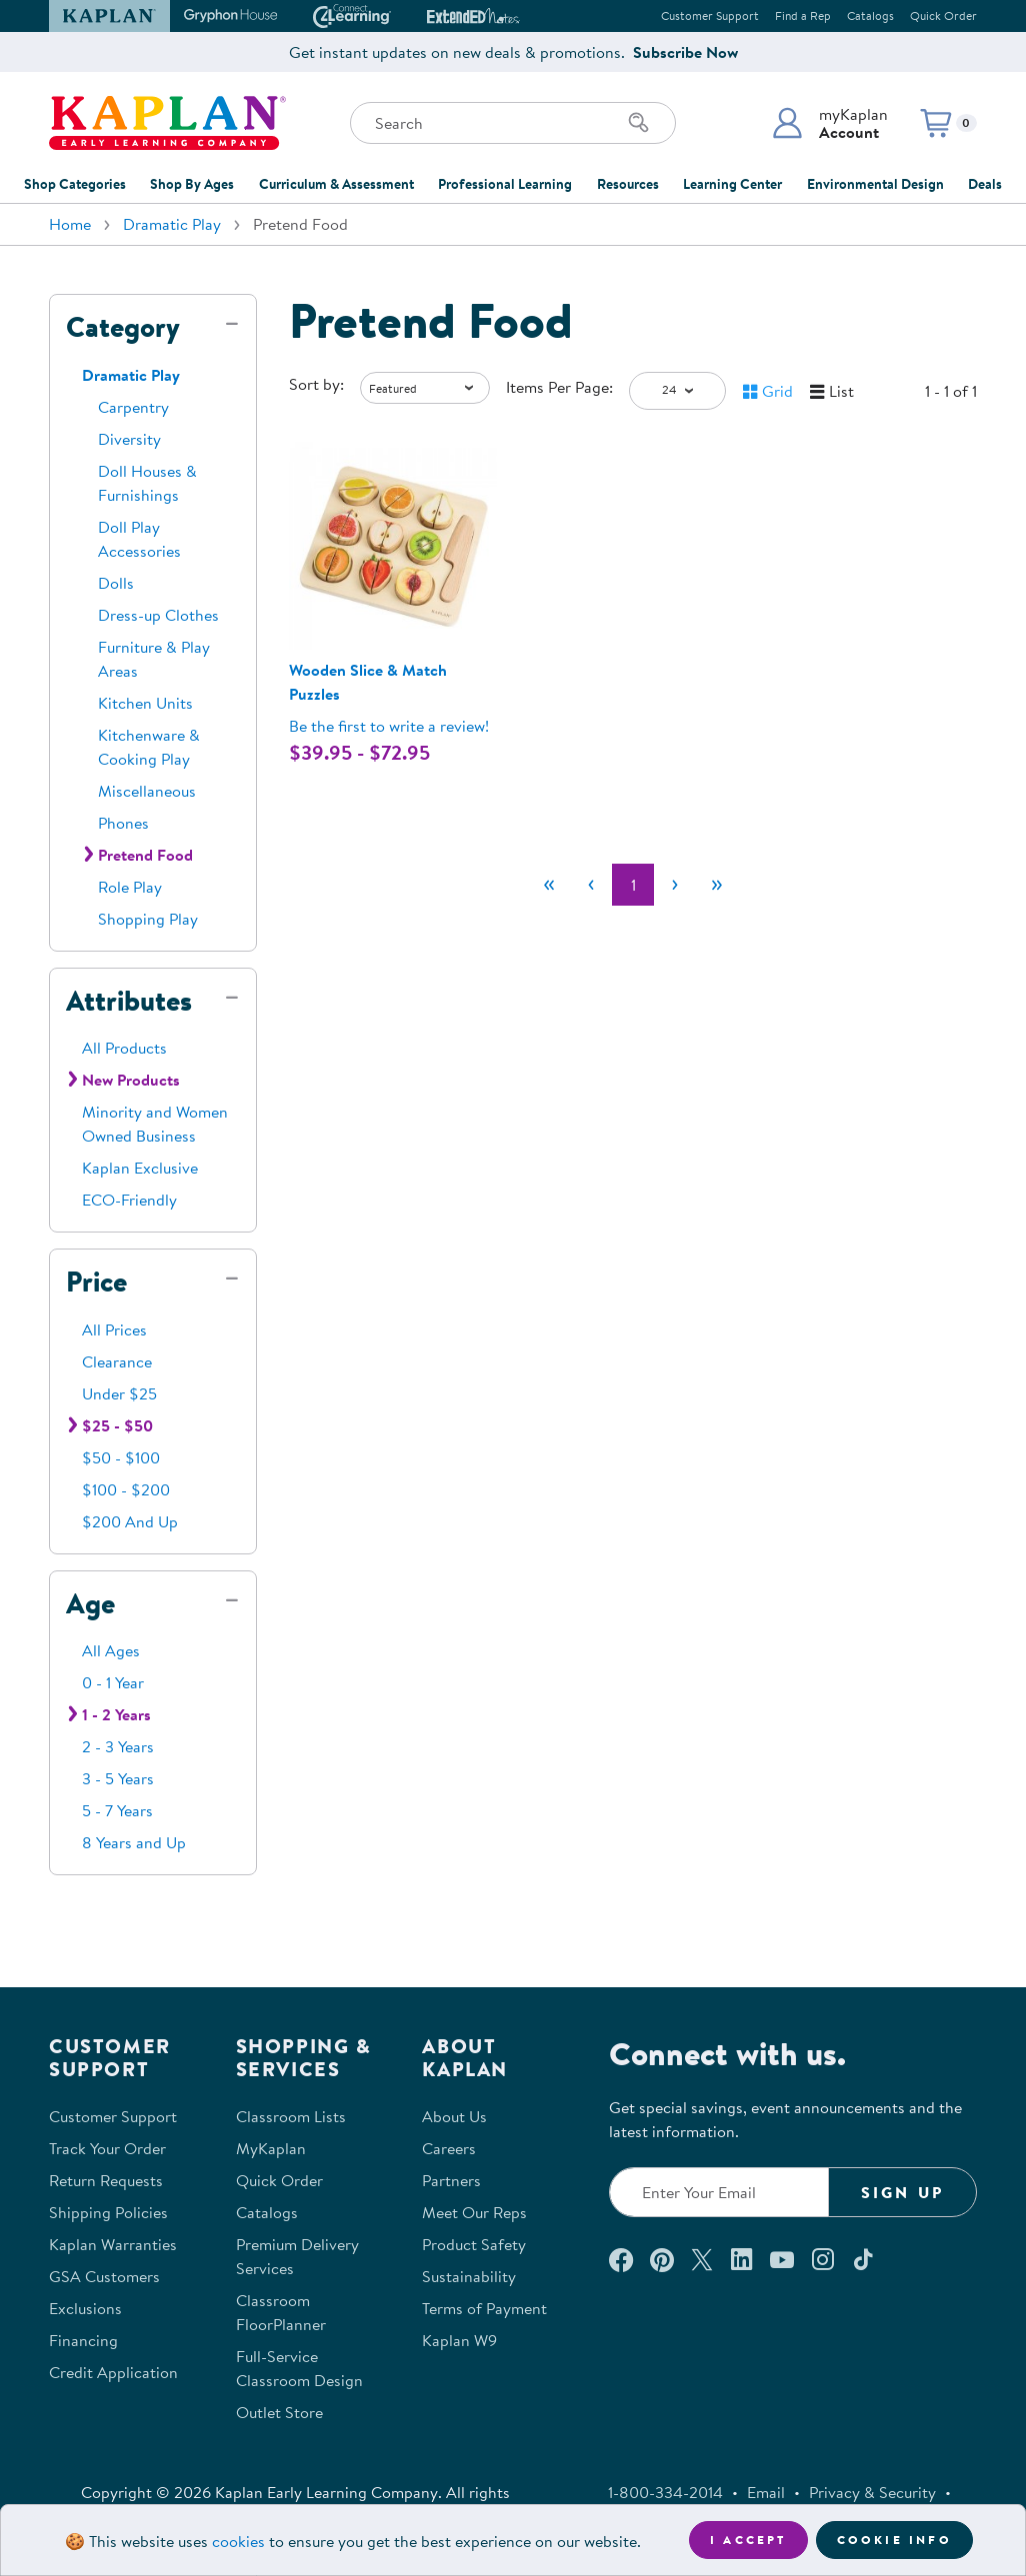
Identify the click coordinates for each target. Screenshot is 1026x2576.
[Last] (717, 885)
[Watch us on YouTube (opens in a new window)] (782, 2259)
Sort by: (316, 384)
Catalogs (870, 15)
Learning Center (732, 184)
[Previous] (591, 885)
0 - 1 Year (113, 1682)
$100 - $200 (126, 1489)
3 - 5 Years (118, 1778)
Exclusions (85, 2308)
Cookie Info (894, 2539)
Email (766, 2492)
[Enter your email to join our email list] (719, 2192)
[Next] (675, 885)
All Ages (111, 1650)
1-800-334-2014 (665, 2492)
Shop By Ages (192, 184)
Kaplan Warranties (113, 2244)
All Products (124, 1048)
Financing (83, 2340)
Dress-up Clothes (158, 615)
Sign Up (902, 2192)
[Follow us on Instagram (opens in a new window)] (823, 2259)
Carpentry (133, 407)
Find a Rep (803, 15)
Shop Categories (75, 184)
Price (96, 1281)
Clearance (117, 1361)
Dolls (116, 583)
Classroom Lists (291, 2116)
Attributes (129, 1001)
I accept (748, 2539)
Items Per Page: (559, 387)
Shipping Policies (108, 2212)
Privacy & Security (872, 2492)
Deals (985, 184)
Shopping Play (148, 919)
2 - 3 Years (118, 1746)
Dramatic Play (172, 224)
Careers (449, 2148)
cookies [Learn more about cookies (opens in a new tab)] (238, 2541)
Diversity (129, 439)
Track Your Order (107, 2148)
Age (90, 1603)
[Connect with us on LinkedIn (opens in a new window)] (741, 2259)
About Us (454, 2116)
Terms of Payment (484, 2308)
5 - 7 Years (117, 1810)
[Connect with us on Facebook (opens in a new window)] (621, 2259)
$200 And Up (130, 1521)
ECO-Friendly (129, 1200)
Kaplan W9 (459, 2340)
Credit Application (113, 2372)
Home (70, 224)
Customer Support (710, 15)
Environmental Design (875, 184)
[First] (549, 885)
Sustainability (469, 2276)
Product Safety (474, 2244)
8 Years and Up (134, 1842)
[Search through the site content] (513, 123)
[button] (829, 123)
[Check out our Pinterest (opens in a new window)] (661, 2259)
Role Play (130, 887)
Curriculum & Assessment (336, 184)
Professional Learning (505, 184)
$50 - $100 (121, 1457)
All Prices (114, 1329)
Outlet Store (279, 2412)
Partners (451, 2180)
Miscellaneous (147, 791)
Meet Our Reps (474, 2212)
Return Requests (106, 2180)
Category (123, 327)
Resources (628, 184)
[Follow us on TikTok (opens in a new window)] (863, 2259)
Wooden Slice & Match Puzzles (368, 682)
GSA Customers (104, 2276)
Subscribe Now (685, 52)
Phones (123, 823)
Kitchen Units (145, 703)
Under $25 (119, 1393)
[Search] (639, 123)
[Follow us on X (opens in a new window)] (702, 2259)
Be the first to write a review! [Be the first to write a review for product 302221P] (389, 726)
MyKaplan (271, 2148)
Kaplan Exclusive (140, 1168)
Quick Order (943, 15)
